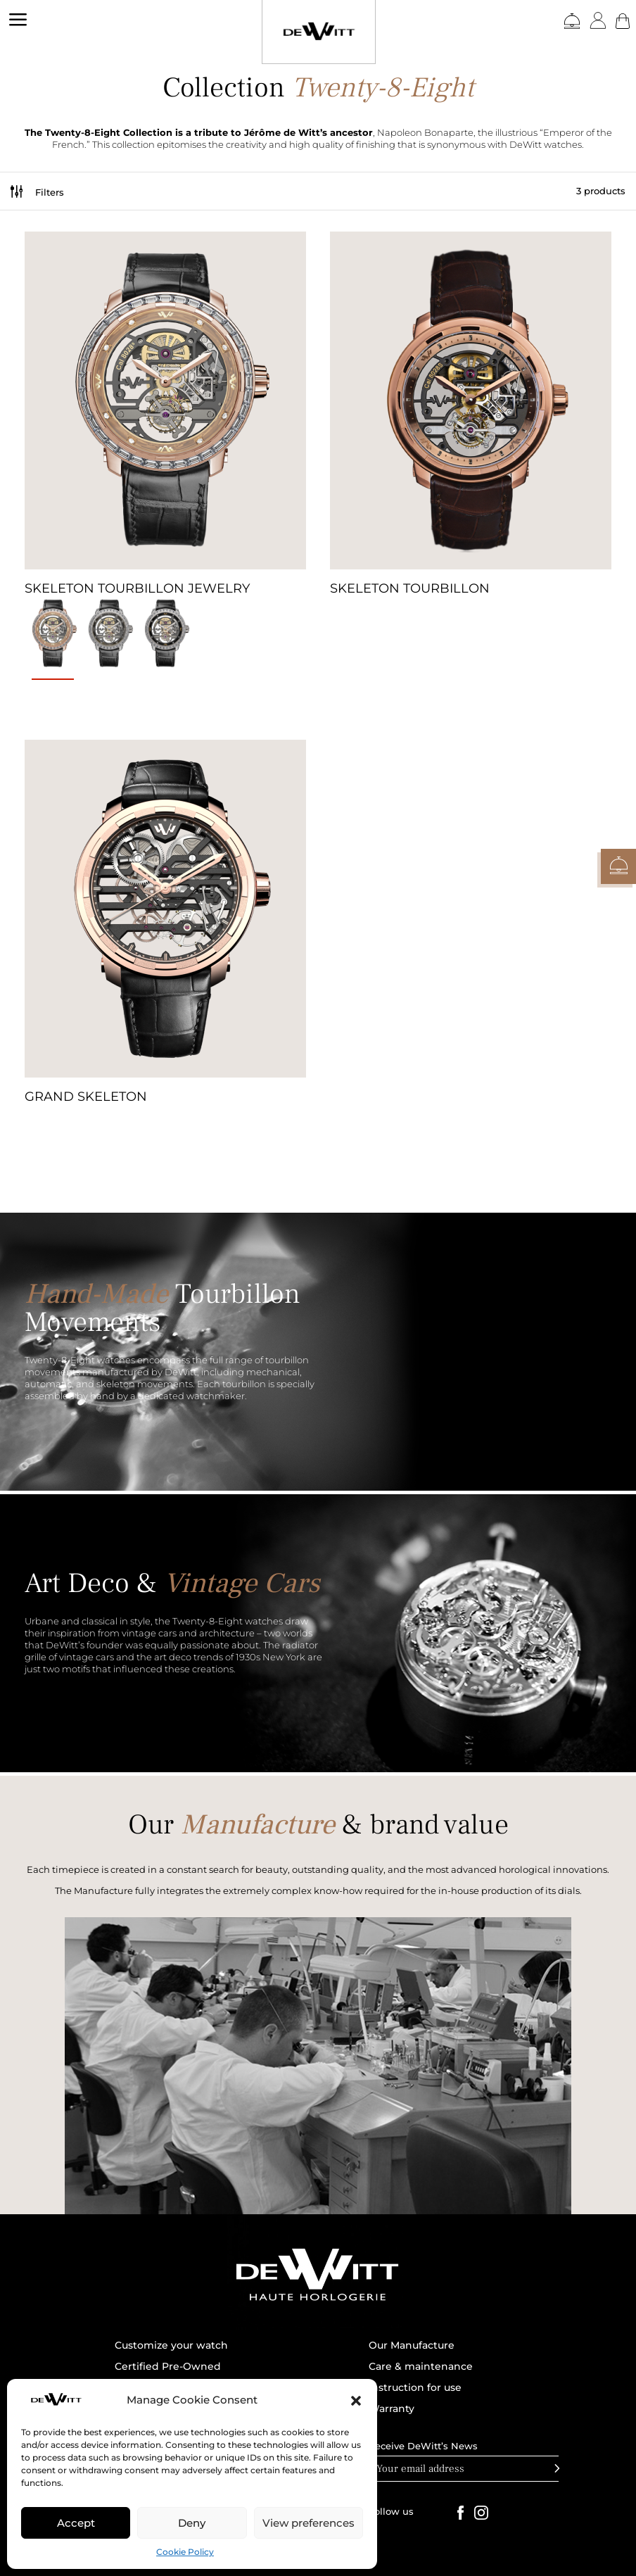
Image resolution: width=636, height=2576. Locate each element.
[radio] (53, 636)
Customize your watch (171, 2345)
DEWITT (21, 82)
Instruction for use (415, 2388)
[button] (356, 2401)
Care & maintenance (421, 2367)
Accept (76, 2523)
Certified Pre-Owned (168, 2367)
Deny (191, 2523)
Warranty (391, 2409)
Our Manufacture (411, 2345)
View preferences (308, 2523)
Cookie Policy (185, 2551)
